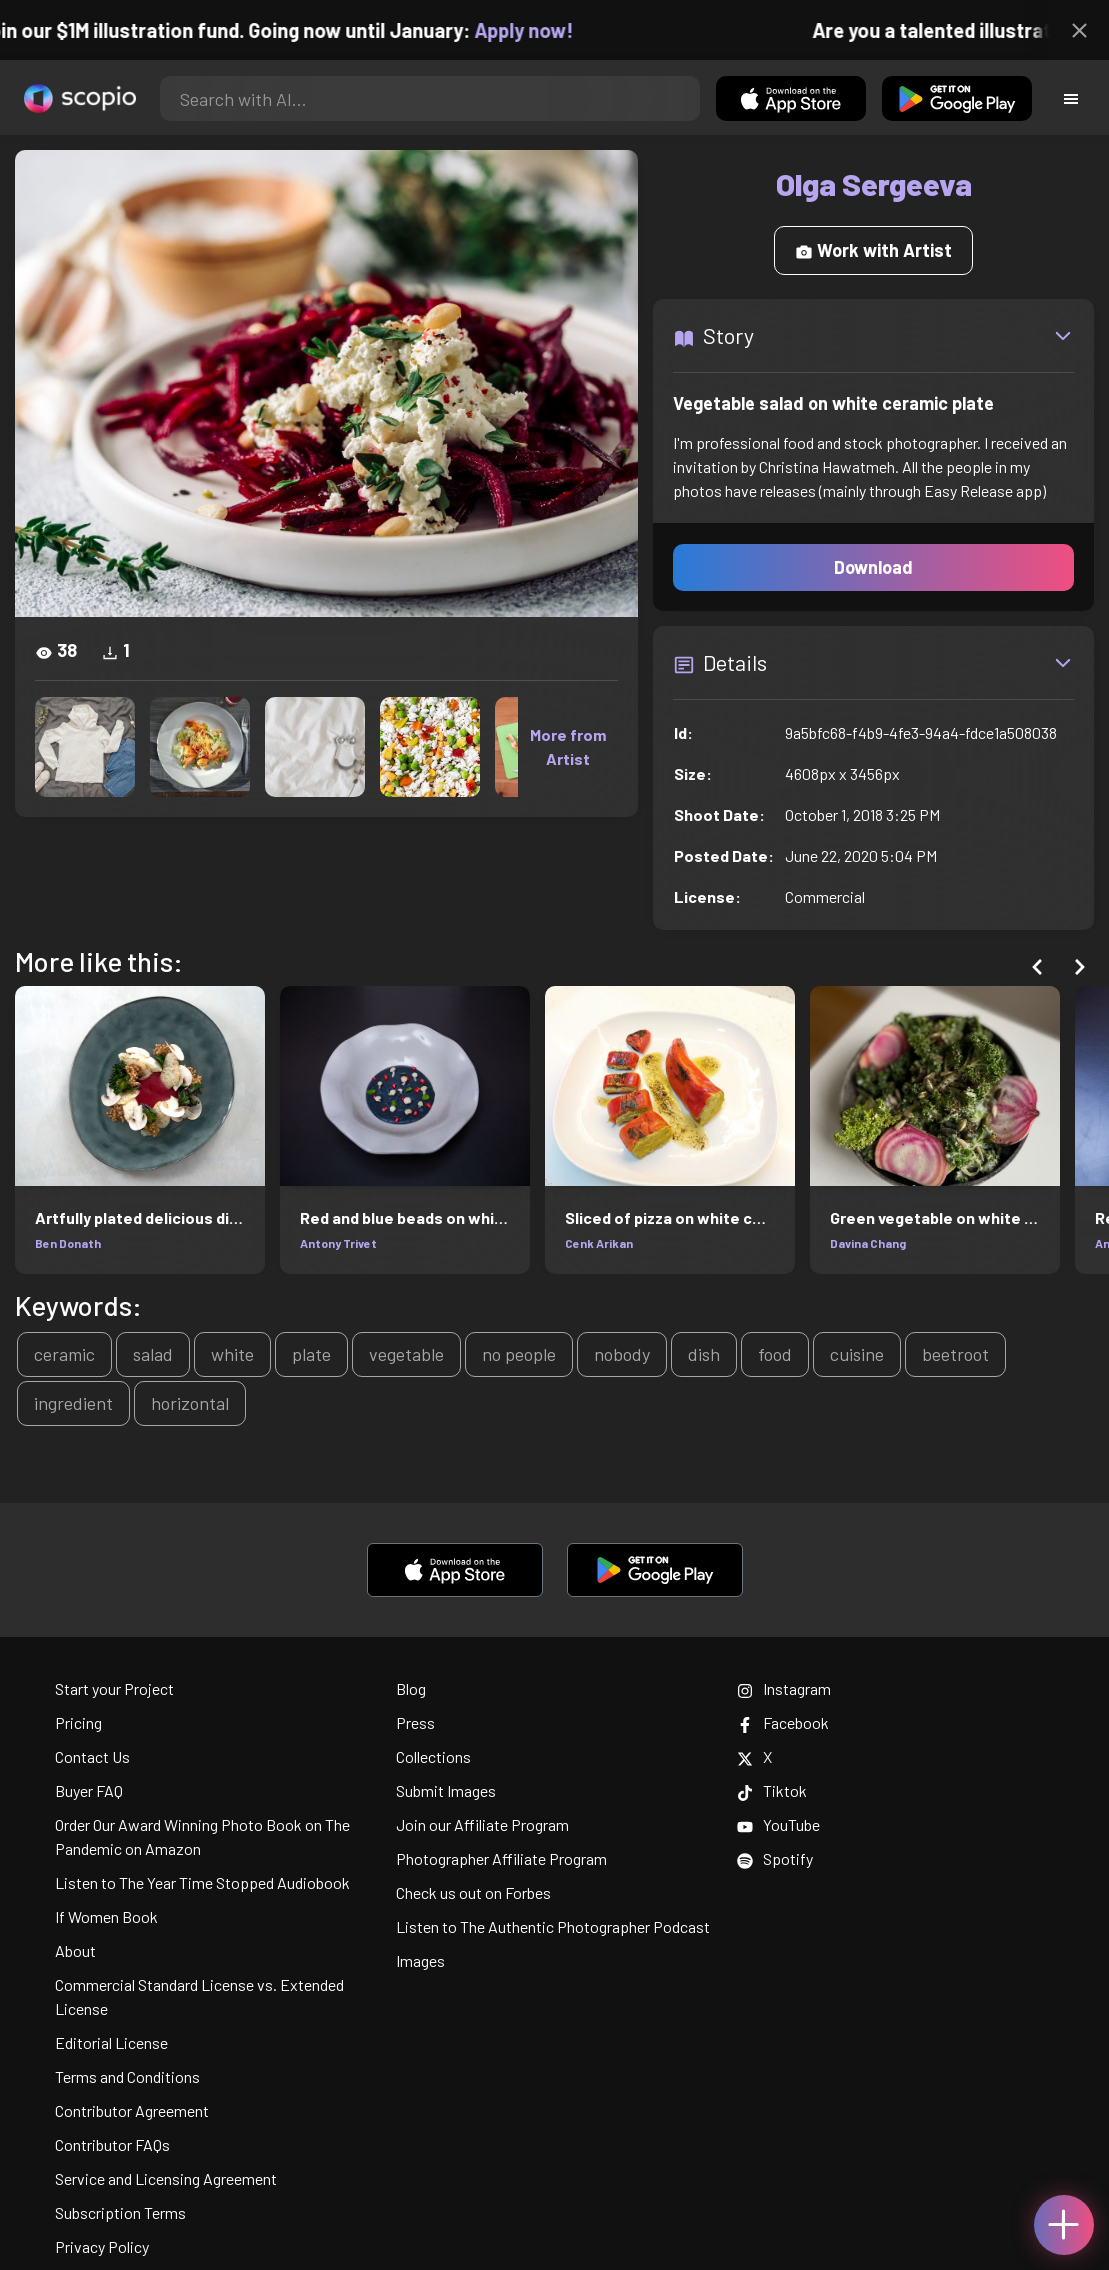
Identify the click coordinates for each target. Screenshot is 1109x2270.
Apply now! (538, 30)
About (75, 1950)
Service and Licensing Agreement (166, 2178)
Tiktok (772, 1790)
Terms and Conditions (127, 2076)
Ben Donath (68, 1243)
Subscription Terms (120, 2212)
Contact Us (92, 1756)
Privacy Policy (102, 2246)
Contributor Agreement (132, 2110)
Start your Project (114, 1688)
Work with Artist (873, 250)
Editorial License (111, 2042)
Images (420, 1960)
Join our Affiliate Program (482, 1824)
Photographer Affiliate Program (501, 1858)
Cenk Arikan (599, 1243)
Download (873, 567)
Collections (433, 1756)
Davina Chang (868, 1243)
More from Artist (568, 746)
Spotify (775, 1858)
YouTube (778, 1824)
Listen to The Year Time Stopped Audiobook (202, 1882)
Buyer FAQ (89, 1790)
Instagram (784, 1688)
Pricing (78, 1722)
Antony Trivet (338, 1243)
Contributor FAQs (112, 2144)
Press (415, 1722)
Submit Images (446, 1790)
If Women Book (106, 1916)
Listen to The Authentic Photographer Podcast (553, 1926)
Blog (411, 1688)
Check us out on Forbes (473, 1892)
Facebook (783, 1722)
